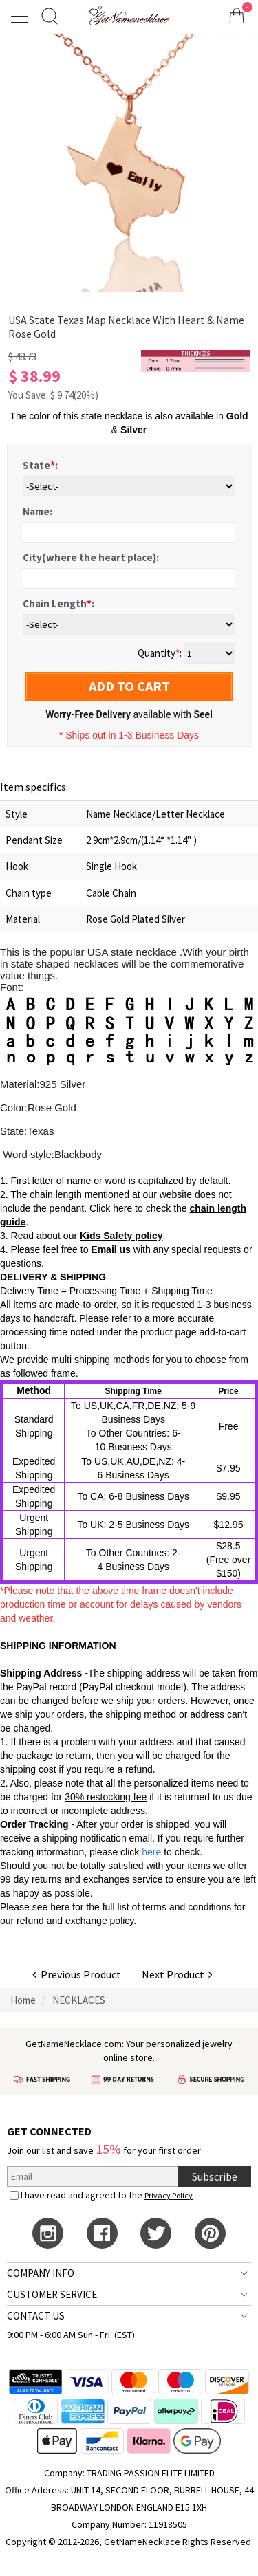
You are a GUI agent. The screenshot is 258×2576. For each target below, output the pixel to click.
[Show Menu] (21, 16)
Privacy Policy (168, 2195)
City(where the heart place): (91, 557)
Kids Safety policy (121, 1235)
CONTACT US (36, 2315)
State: (40, 465)
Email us (111, 1249)
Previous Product (76, 1974)
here (59, 1906)
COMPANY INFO (40, 2273)
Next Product (177, 1974)
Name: (37, 511)
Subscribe (214, 2176)
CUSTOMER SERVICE (52, 2294)
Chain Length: (58, 603)
